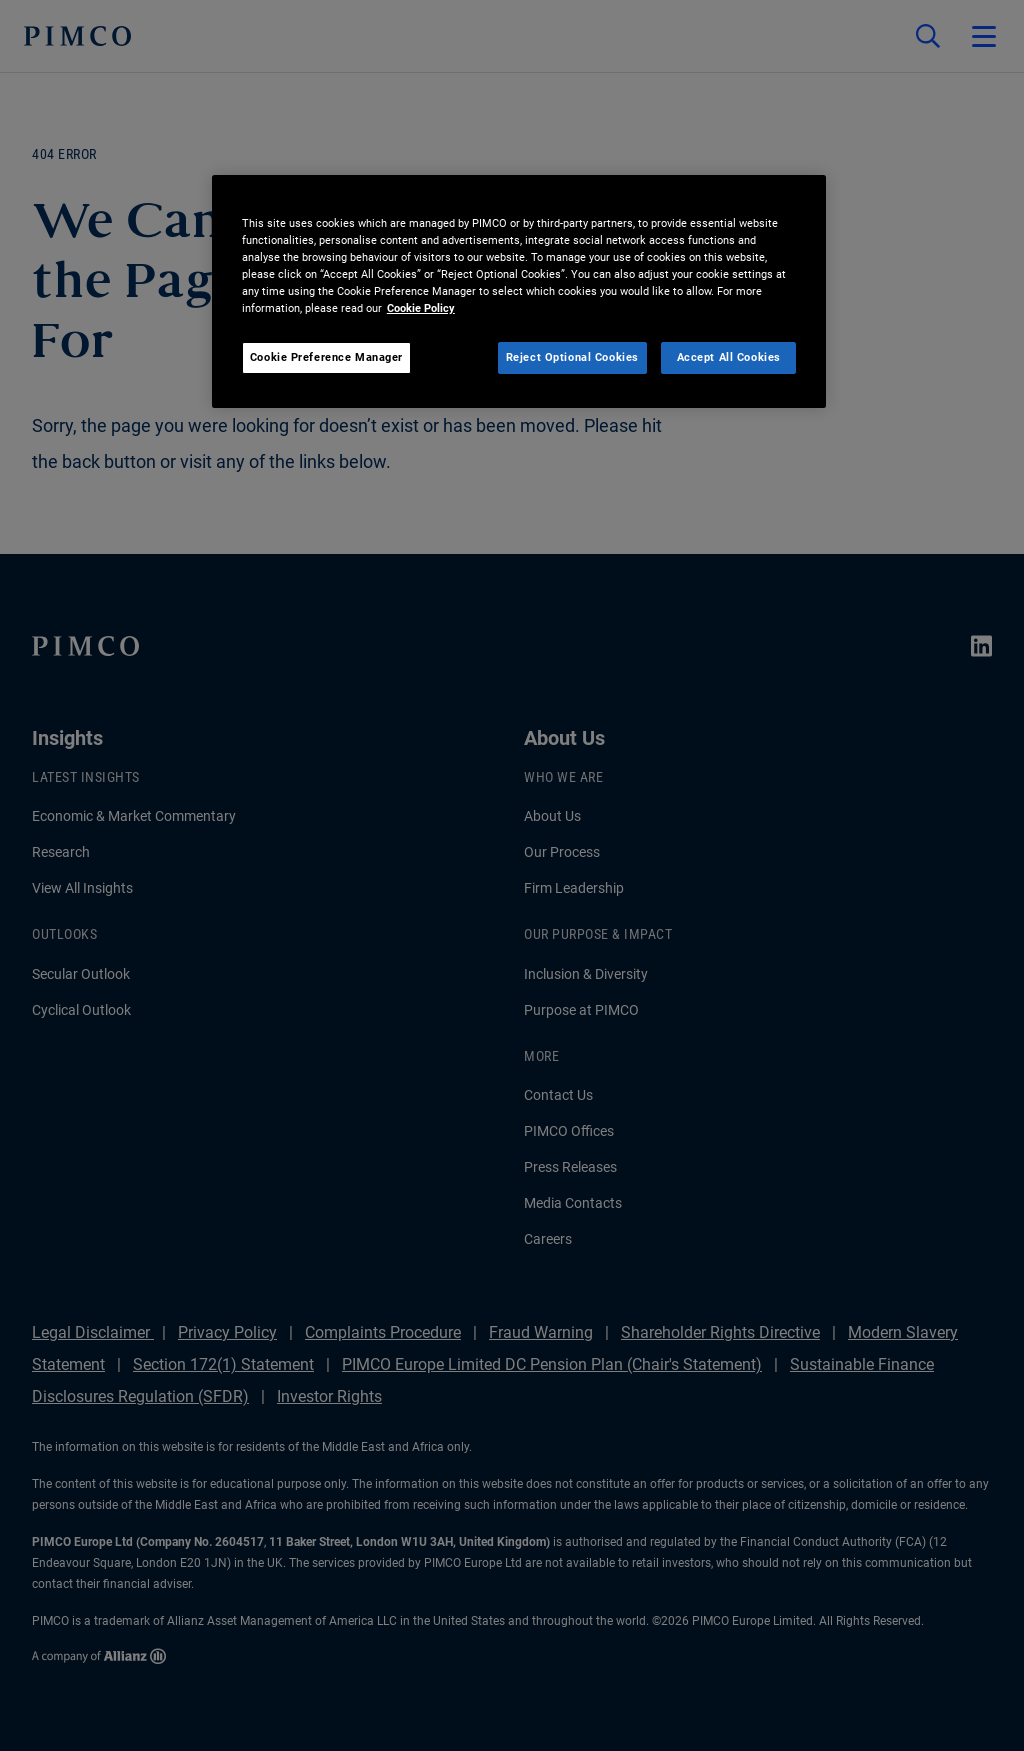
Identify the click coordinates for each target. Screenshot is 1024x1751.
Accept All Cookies (729, 357)
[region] (519, 291)
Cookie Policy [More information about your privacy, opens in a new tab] (421, 308)
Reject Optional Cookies (572, 357)
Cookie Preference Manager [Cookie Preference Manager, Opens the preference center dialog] (326, 357)
